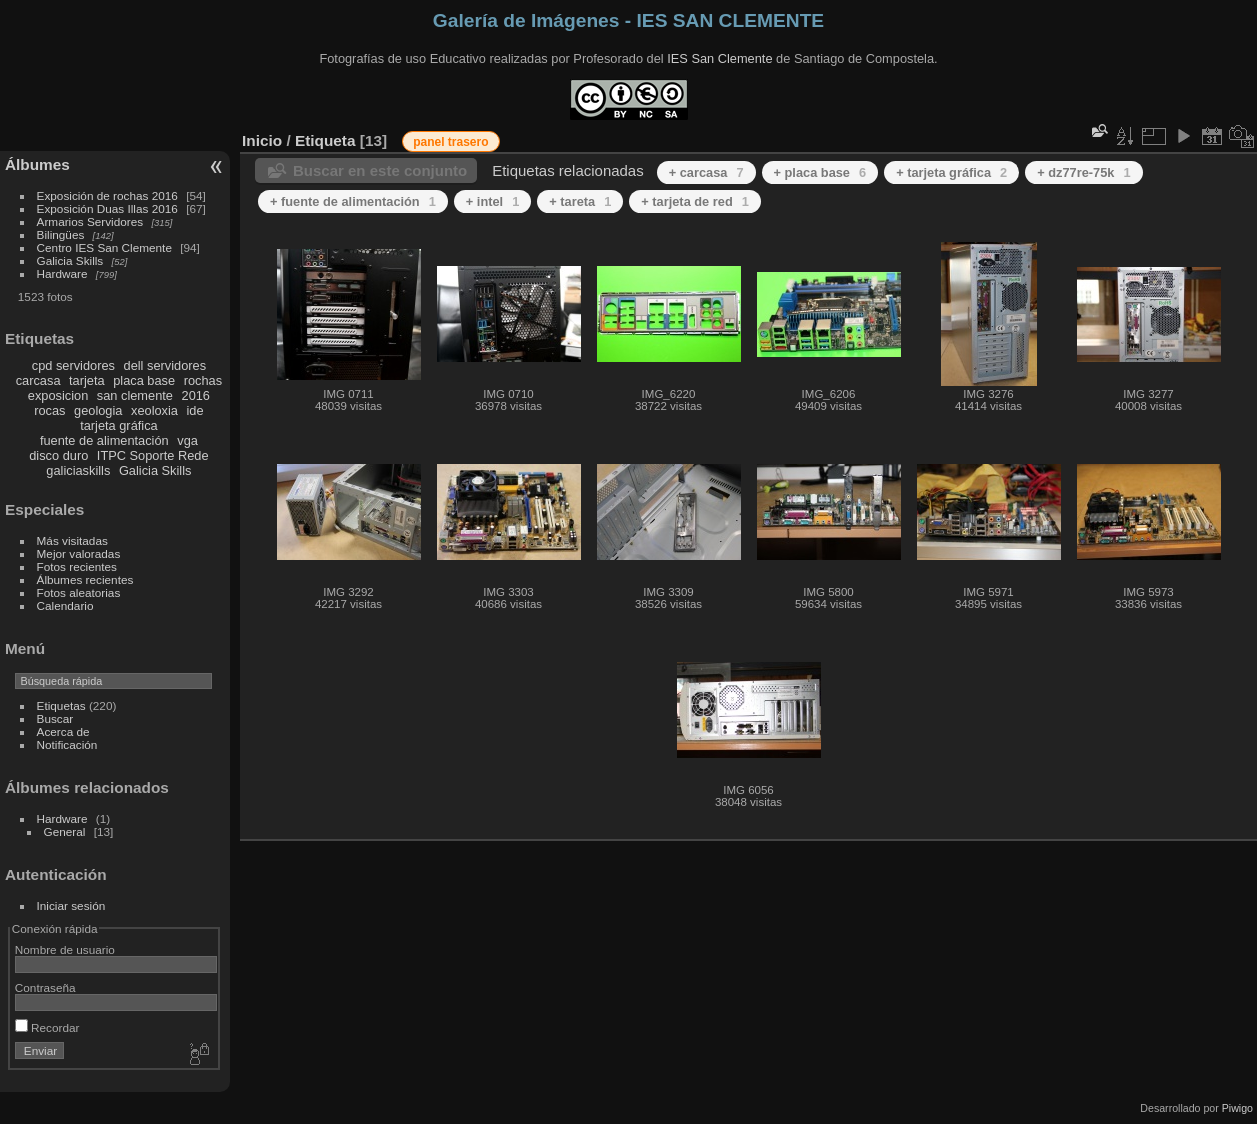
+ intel (492, 201)
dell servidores (165, 365)
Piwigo (1237, 1108)
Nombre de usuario (65, 949)
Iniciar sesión (71, 905)
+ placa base (820, 172)
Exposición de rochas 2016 (107, 195)
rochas (203, 380)
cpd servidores (73, 365)
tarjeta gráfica (119, 425)
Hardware (62, 273)
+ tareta (580, 201)
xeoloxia (154, 410)
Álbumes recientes (85, 579)
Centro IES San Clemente (104, 247)
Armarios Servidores (90, 221)
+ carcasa (706, 172)
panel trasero (450, 142)
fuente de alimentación (104, 440)
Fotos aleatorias (79, 592)
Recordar (47, 1027)
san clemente (135, 395)
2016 (196, 395)
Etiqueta (325, 140)
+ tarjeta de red (695, 201)
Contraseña (45, 987)
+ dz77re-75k (1083, 172)
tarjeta (87, 380)
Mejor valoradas (79, 553)
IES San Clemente (719, 58)
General (65, 831)
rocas (49, 410)
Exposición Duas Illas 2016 (107, 208)
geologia (98, 410)
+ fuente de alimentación (353, 201)
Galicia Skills (70, 260)
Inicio (262, 140)
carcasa (38, 380)
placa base (144, 380)
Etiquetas (61, 705)
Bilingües (61, 234)
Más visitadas (72, 540)
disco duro (58, 455)
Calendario (65, 605)
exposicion (58, 395)
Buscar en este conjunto (380, 170)
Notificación (67, 744)
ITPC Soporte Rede (153, 455)
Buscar (55, 718)
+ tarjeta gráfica (951, 172)
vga (187, 440)
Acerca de (63, 731)
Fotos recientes (77, 566)
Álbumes (37, 164)
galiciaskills (78, 470)
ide (195, 410)
